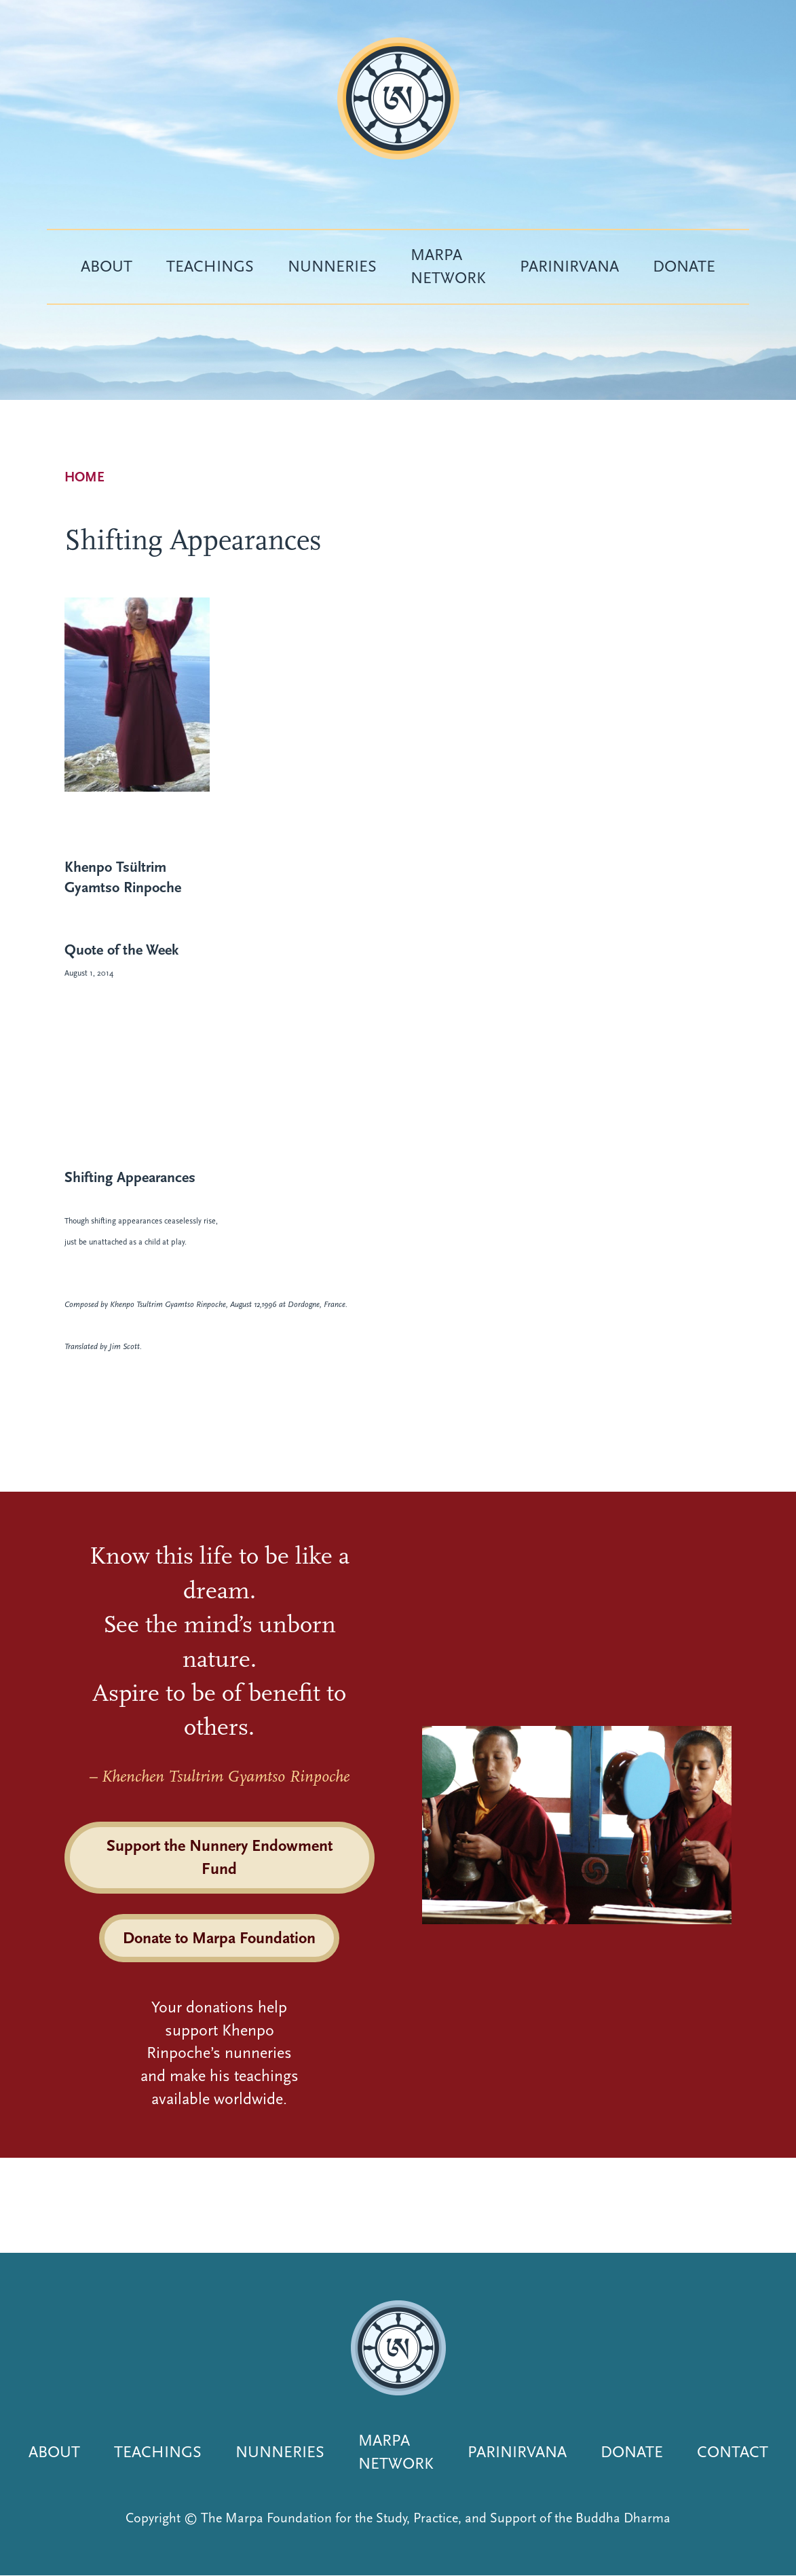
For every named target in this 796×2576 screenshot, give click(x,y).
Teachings (210, 266)
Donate (684, 266)
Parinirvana (569, 266)
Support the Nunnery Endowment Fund (220, 1857)
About (106, 266)
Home (84, 477)
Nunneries (332, 266)
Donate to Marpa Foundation (219, 1937)
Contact (732, 2451)
